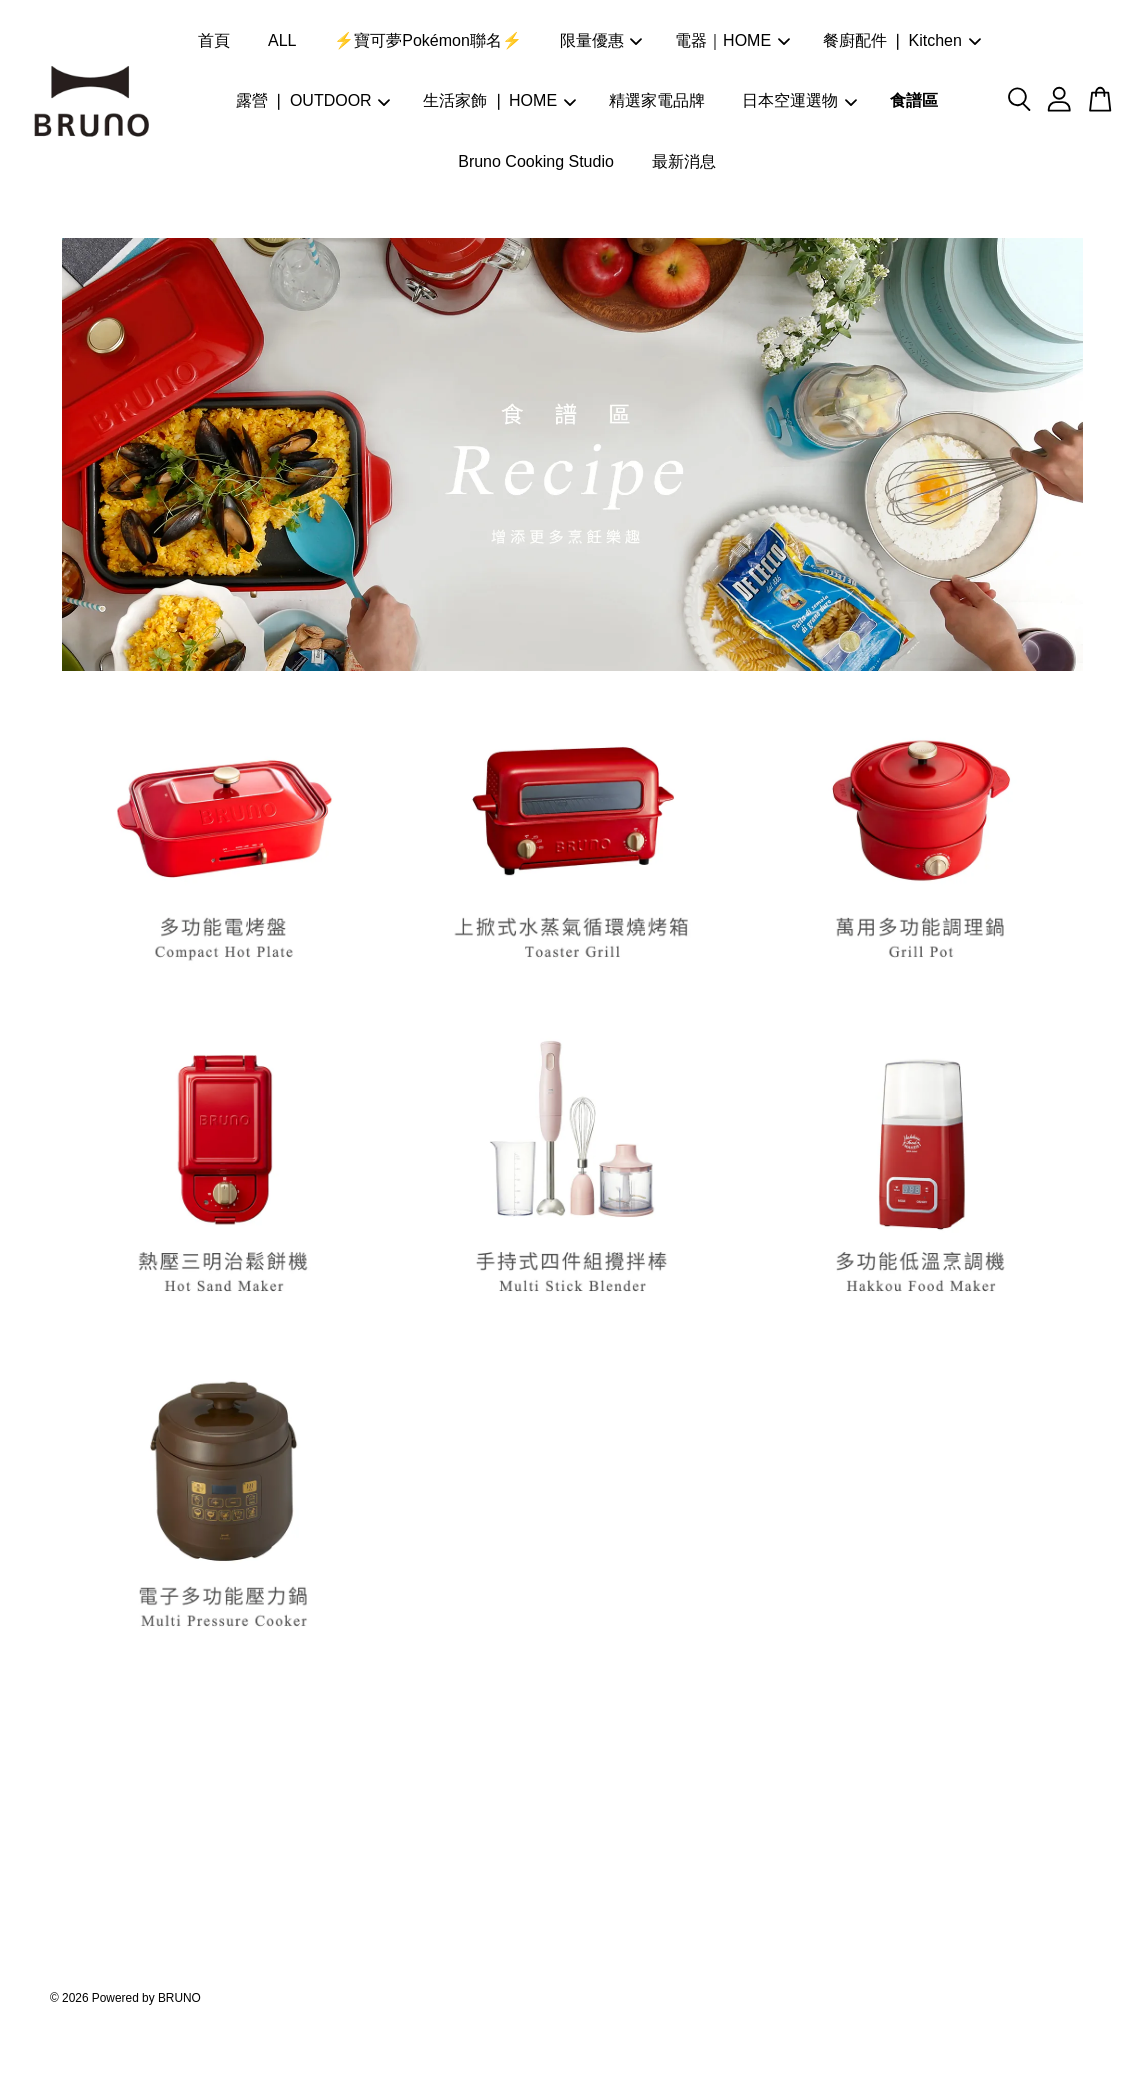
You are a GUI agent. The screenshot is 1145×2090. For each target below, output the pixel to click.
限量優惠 (601, 40)
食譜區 (914, 100)
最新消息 (684, 161)
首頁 (214, 40)
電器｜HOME (732, 40)
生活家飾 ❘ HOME (499, 100)
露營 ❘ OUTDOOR (313, 100)
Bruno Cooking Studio (536, 161)
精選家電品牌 (657, 100)
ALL (282, 40)
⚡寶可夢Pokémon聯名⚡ (428, 40)
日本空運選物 (799, 100)
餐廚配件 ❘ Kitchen (902, 40)
